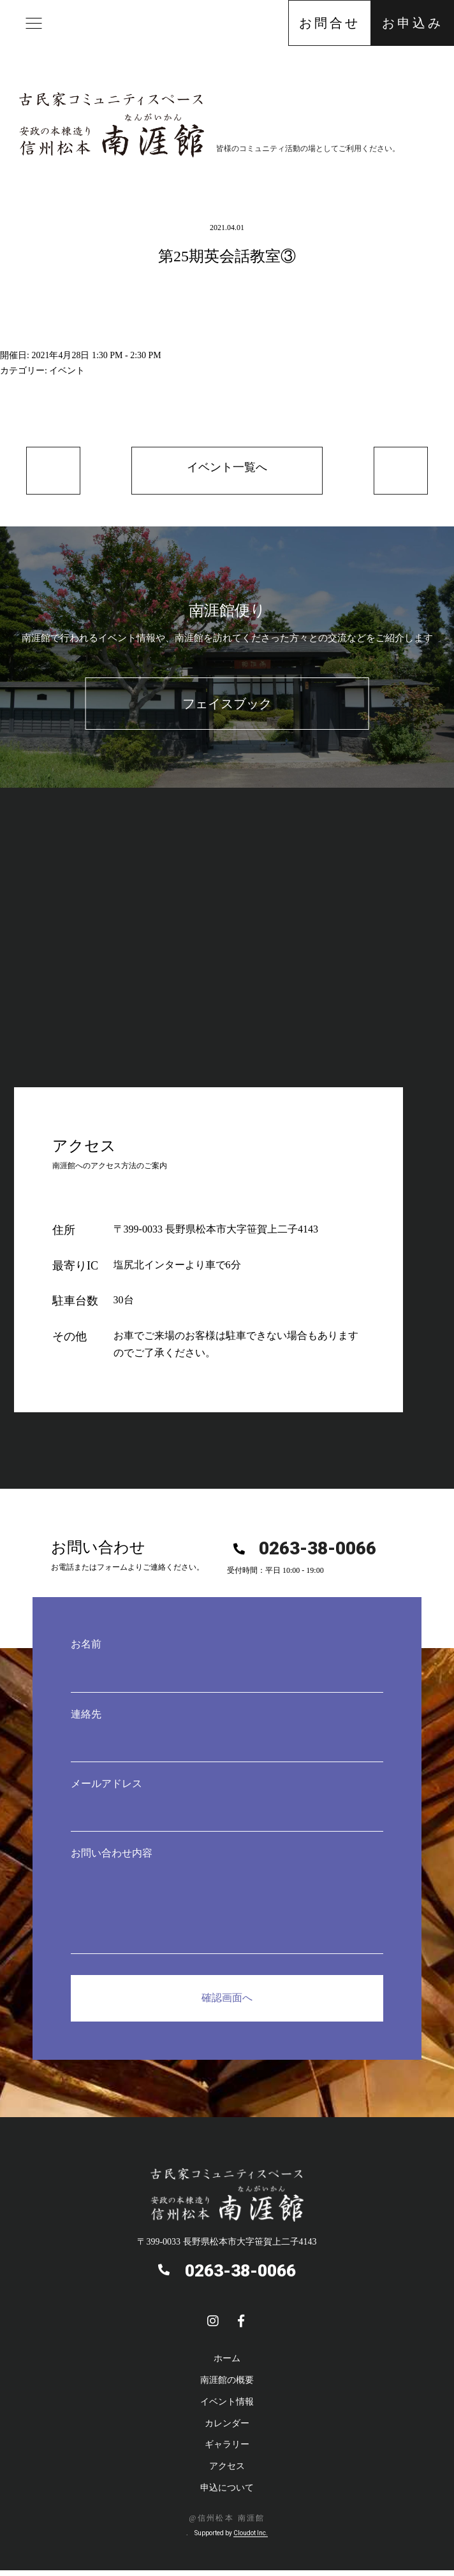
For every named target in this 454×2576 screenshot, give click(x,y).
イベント (67, 370)
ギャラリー (227, 2451)
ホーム (227, 2364)
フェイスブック (227, 710)
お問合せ (329, 23)
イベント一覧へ (227, 471)
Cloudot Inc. (250, 2538)
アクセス (227, 2472)
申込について (227, 2493)
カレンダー (227, 2429)
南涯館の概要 (227, 2386)
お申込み (412, 23)
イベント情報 (227, 2407)
